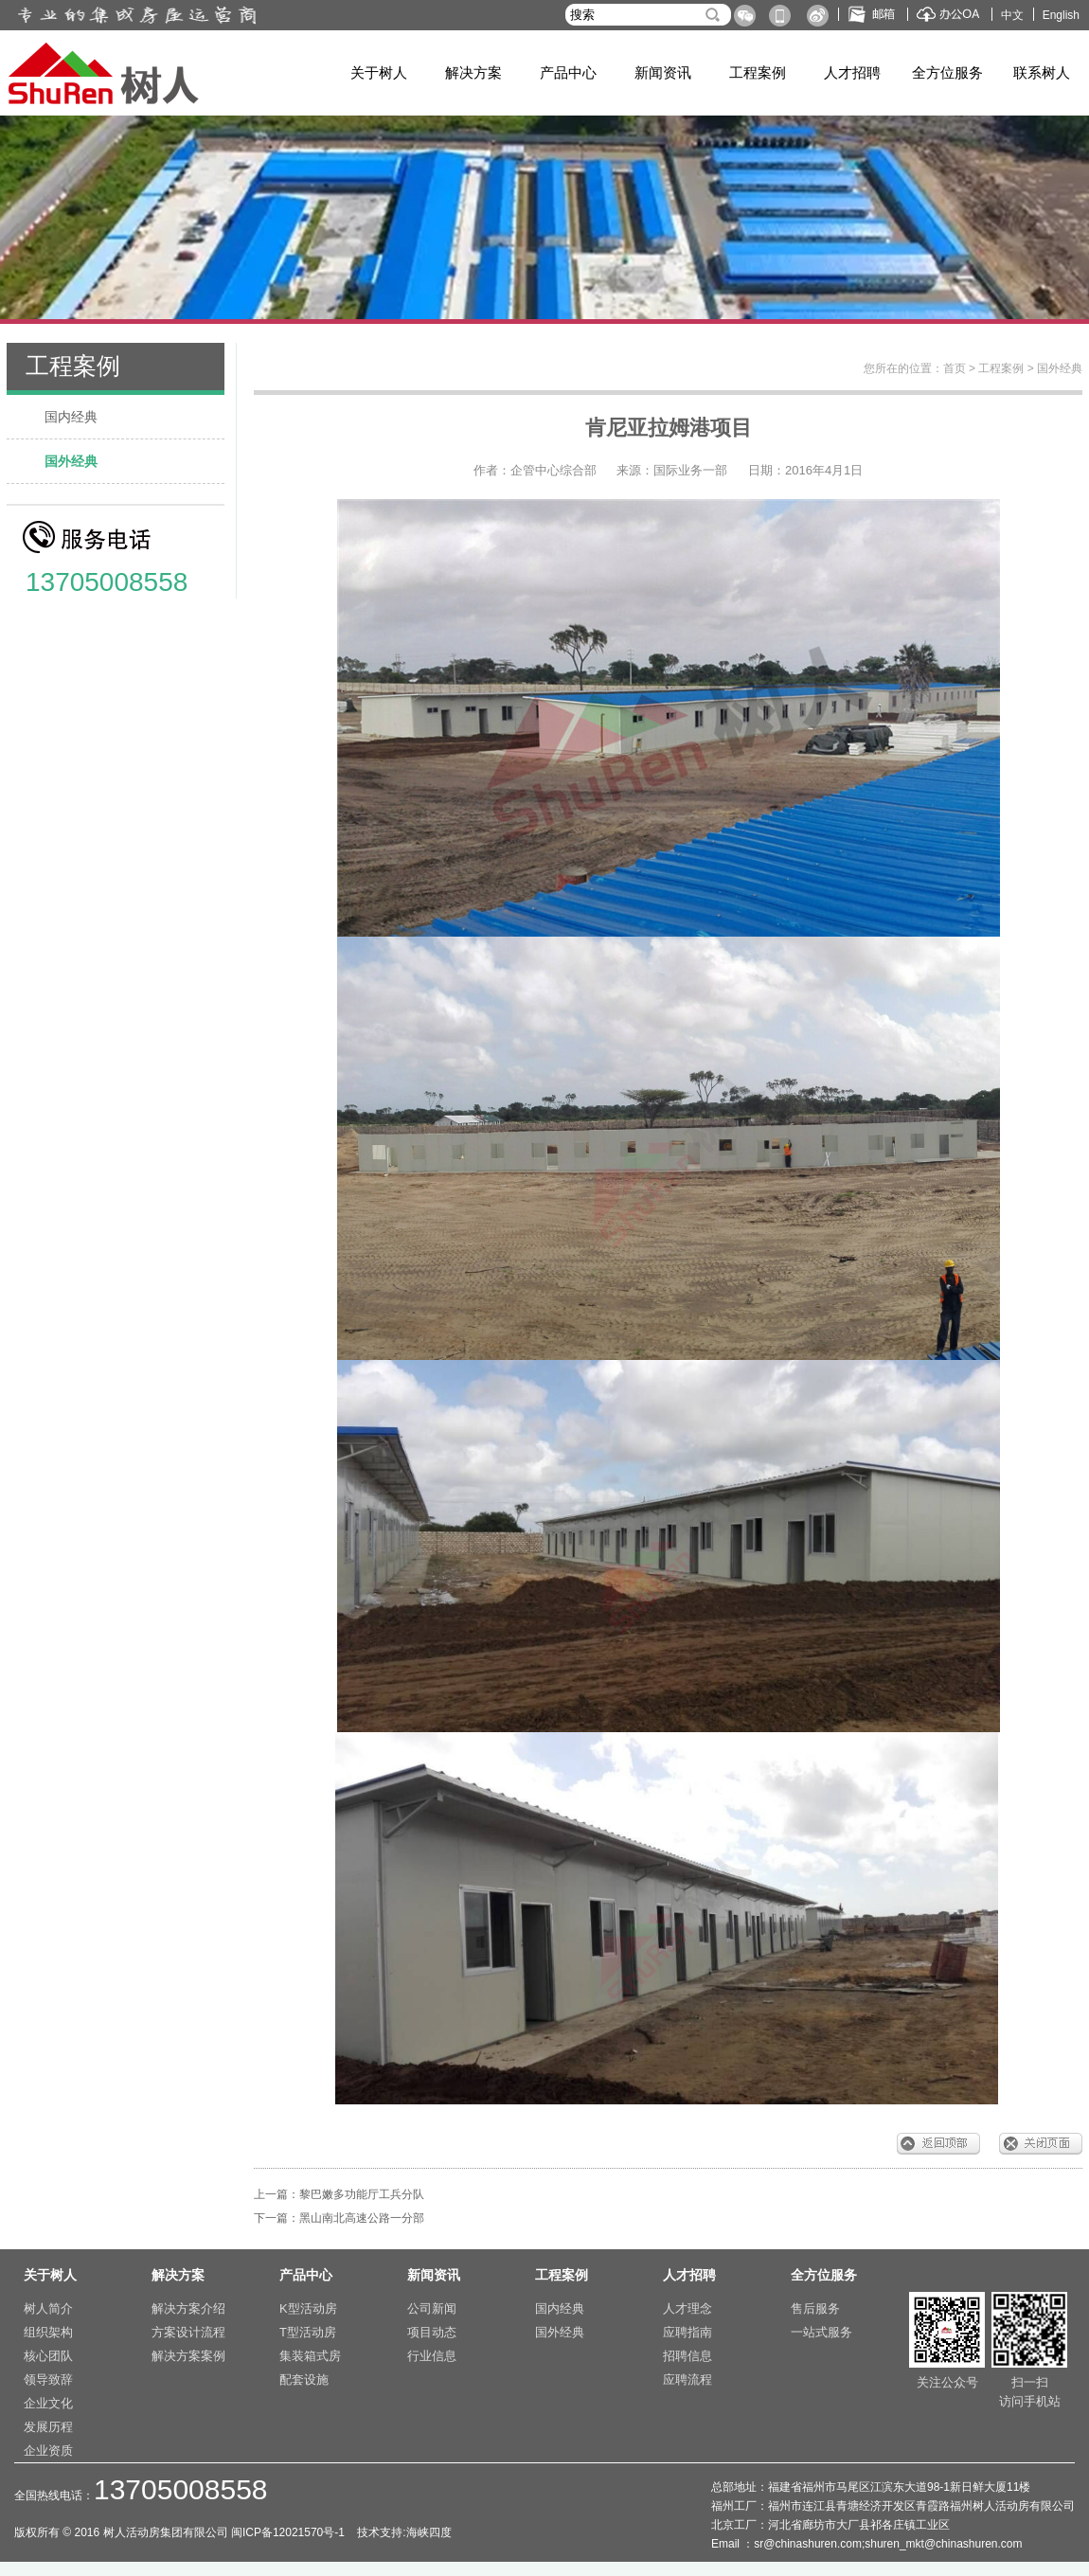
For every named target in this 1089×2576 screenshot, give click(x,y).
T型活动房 (307, 2332)
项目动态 (431, 2332)
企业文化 (48, 2403)
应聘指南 (687, 2332)
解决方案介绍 (188, 2308)
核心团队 (48, 2356)
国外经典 (71, 462)
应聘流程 (687, 2379)
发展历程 (48, 2427)
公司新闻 (431, 2308)
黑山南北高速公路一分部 (361, 2218)
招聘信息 (687, 2356)
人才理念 (687, 2308)
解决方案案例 (188, 2356)
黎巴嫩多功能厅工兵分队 (361, 2194)
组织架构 (48, 2332)
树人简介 (48, 2308)
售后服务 (815, 2308)
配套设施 (304, 2379)
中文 (1012, 15)
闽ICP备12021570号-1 (289, 2532)
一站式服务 (821, 2332)
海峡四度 (429, 2532)
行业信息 (431, 2356)
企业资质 (48, 2450)
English (1061, 15)
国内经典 (71, 417)
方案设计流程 (188, 2332)
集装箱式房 (310, 2356)
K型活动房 (308, 2308)
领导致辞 (48, 2379)
